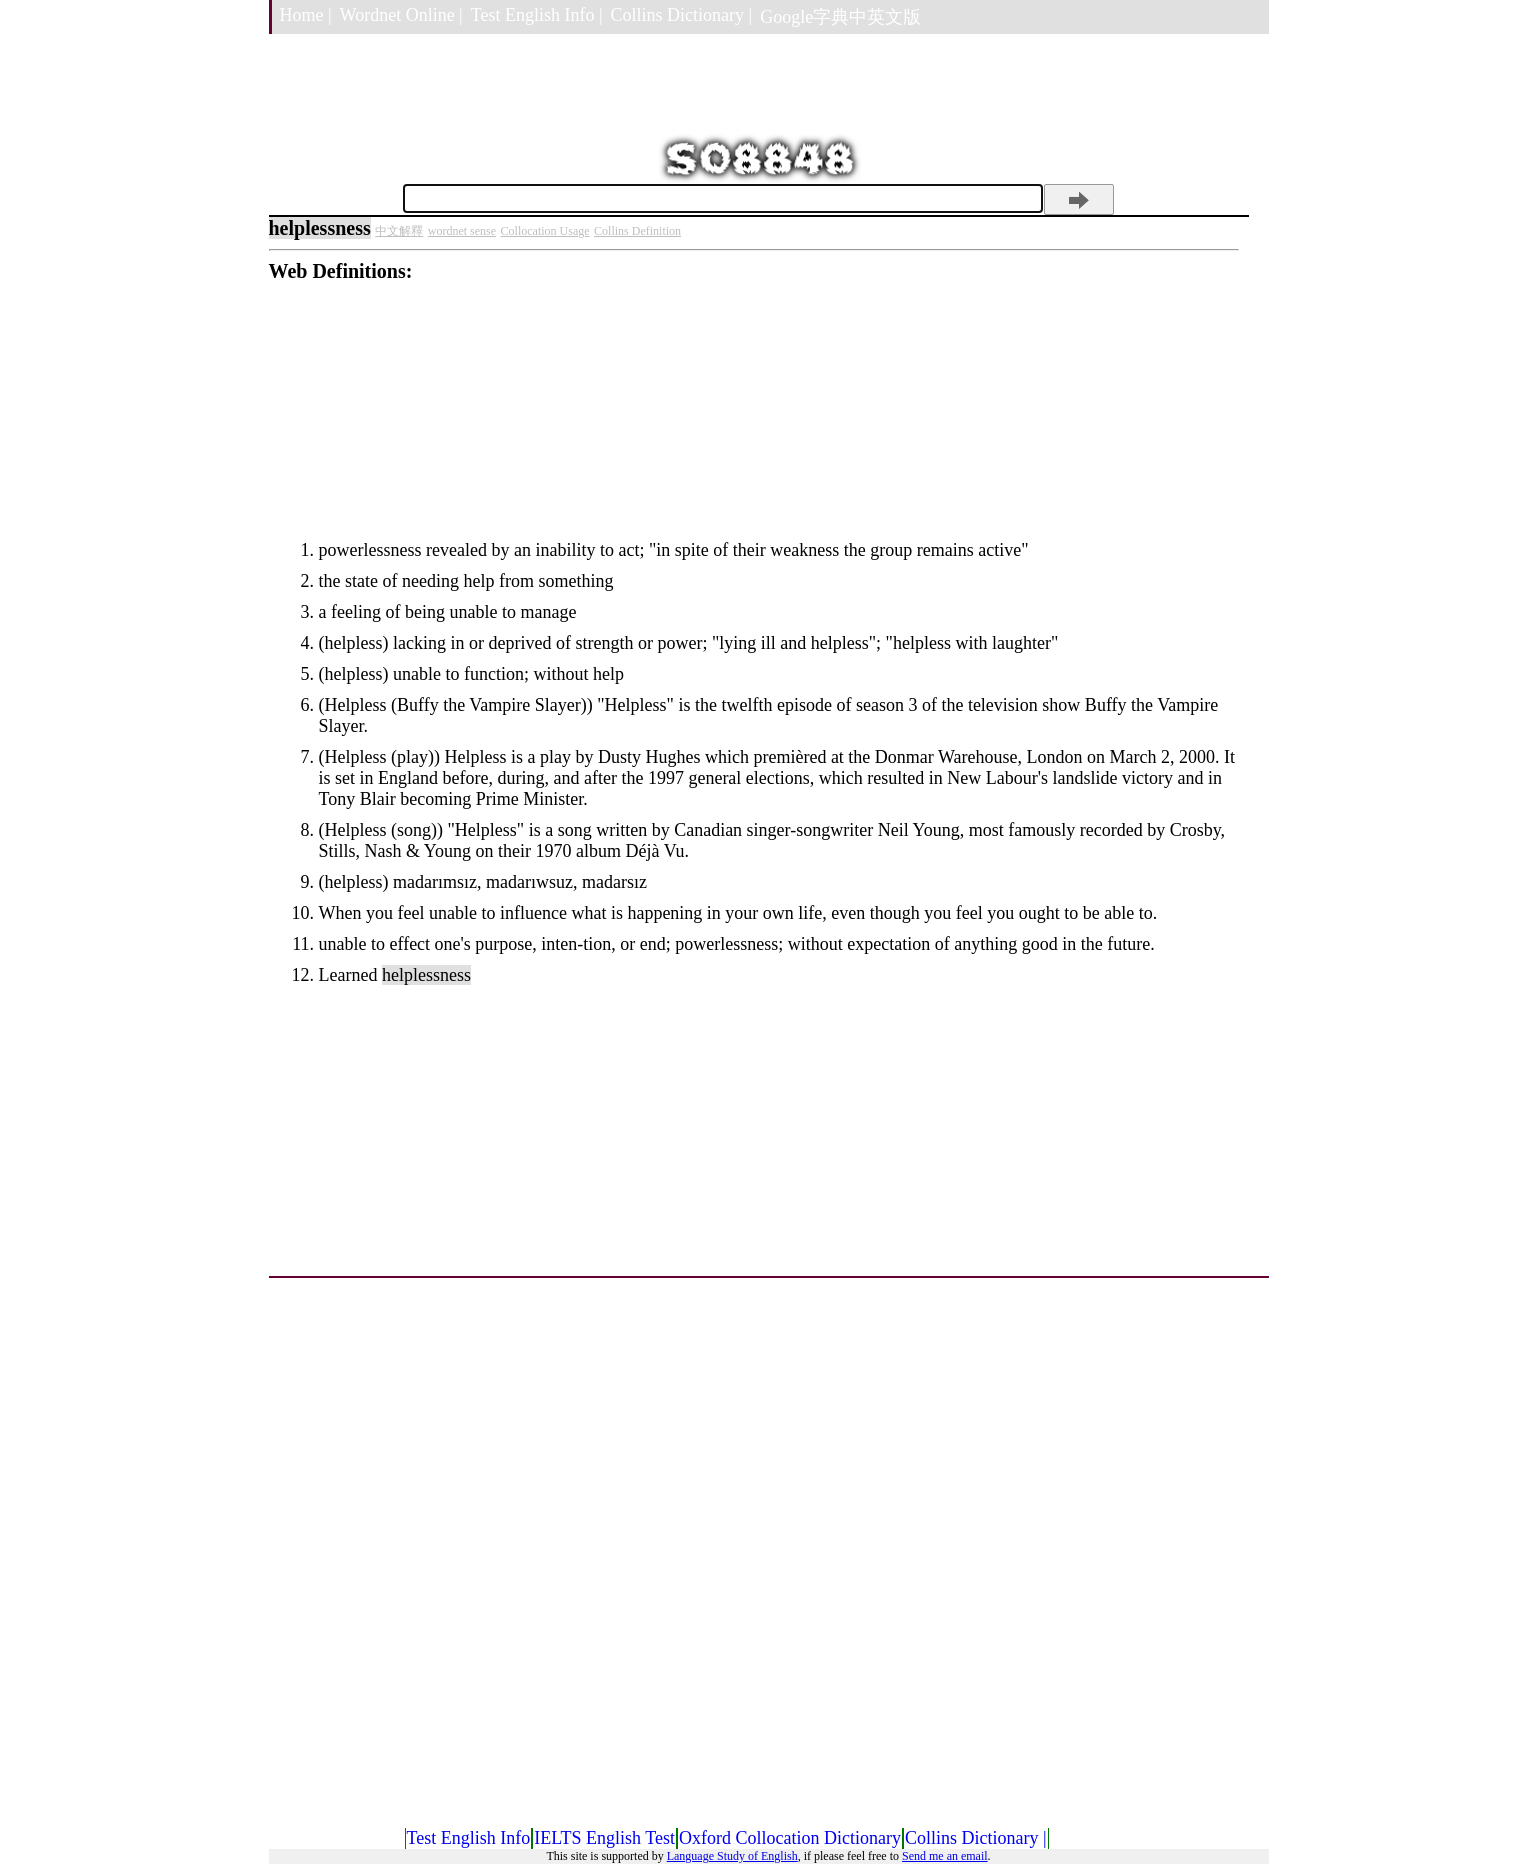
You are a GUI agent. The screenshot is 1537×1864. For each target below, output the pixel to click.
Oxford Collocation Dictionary (790, 1838)
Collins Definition (637, 231)
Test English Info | (537, 15)
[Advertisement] (754, 423)
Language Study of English (732, 1856)
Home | (306, 15)
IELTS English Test (604, 1838)
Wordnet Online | (401, 15)
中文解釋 (399, 231)
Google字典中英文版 (840, 17)
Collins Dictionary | (682, 15)
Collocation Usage (545, 231)
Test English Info (469, 1838)
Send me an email (945, 1856)
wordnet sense (462, 231)
